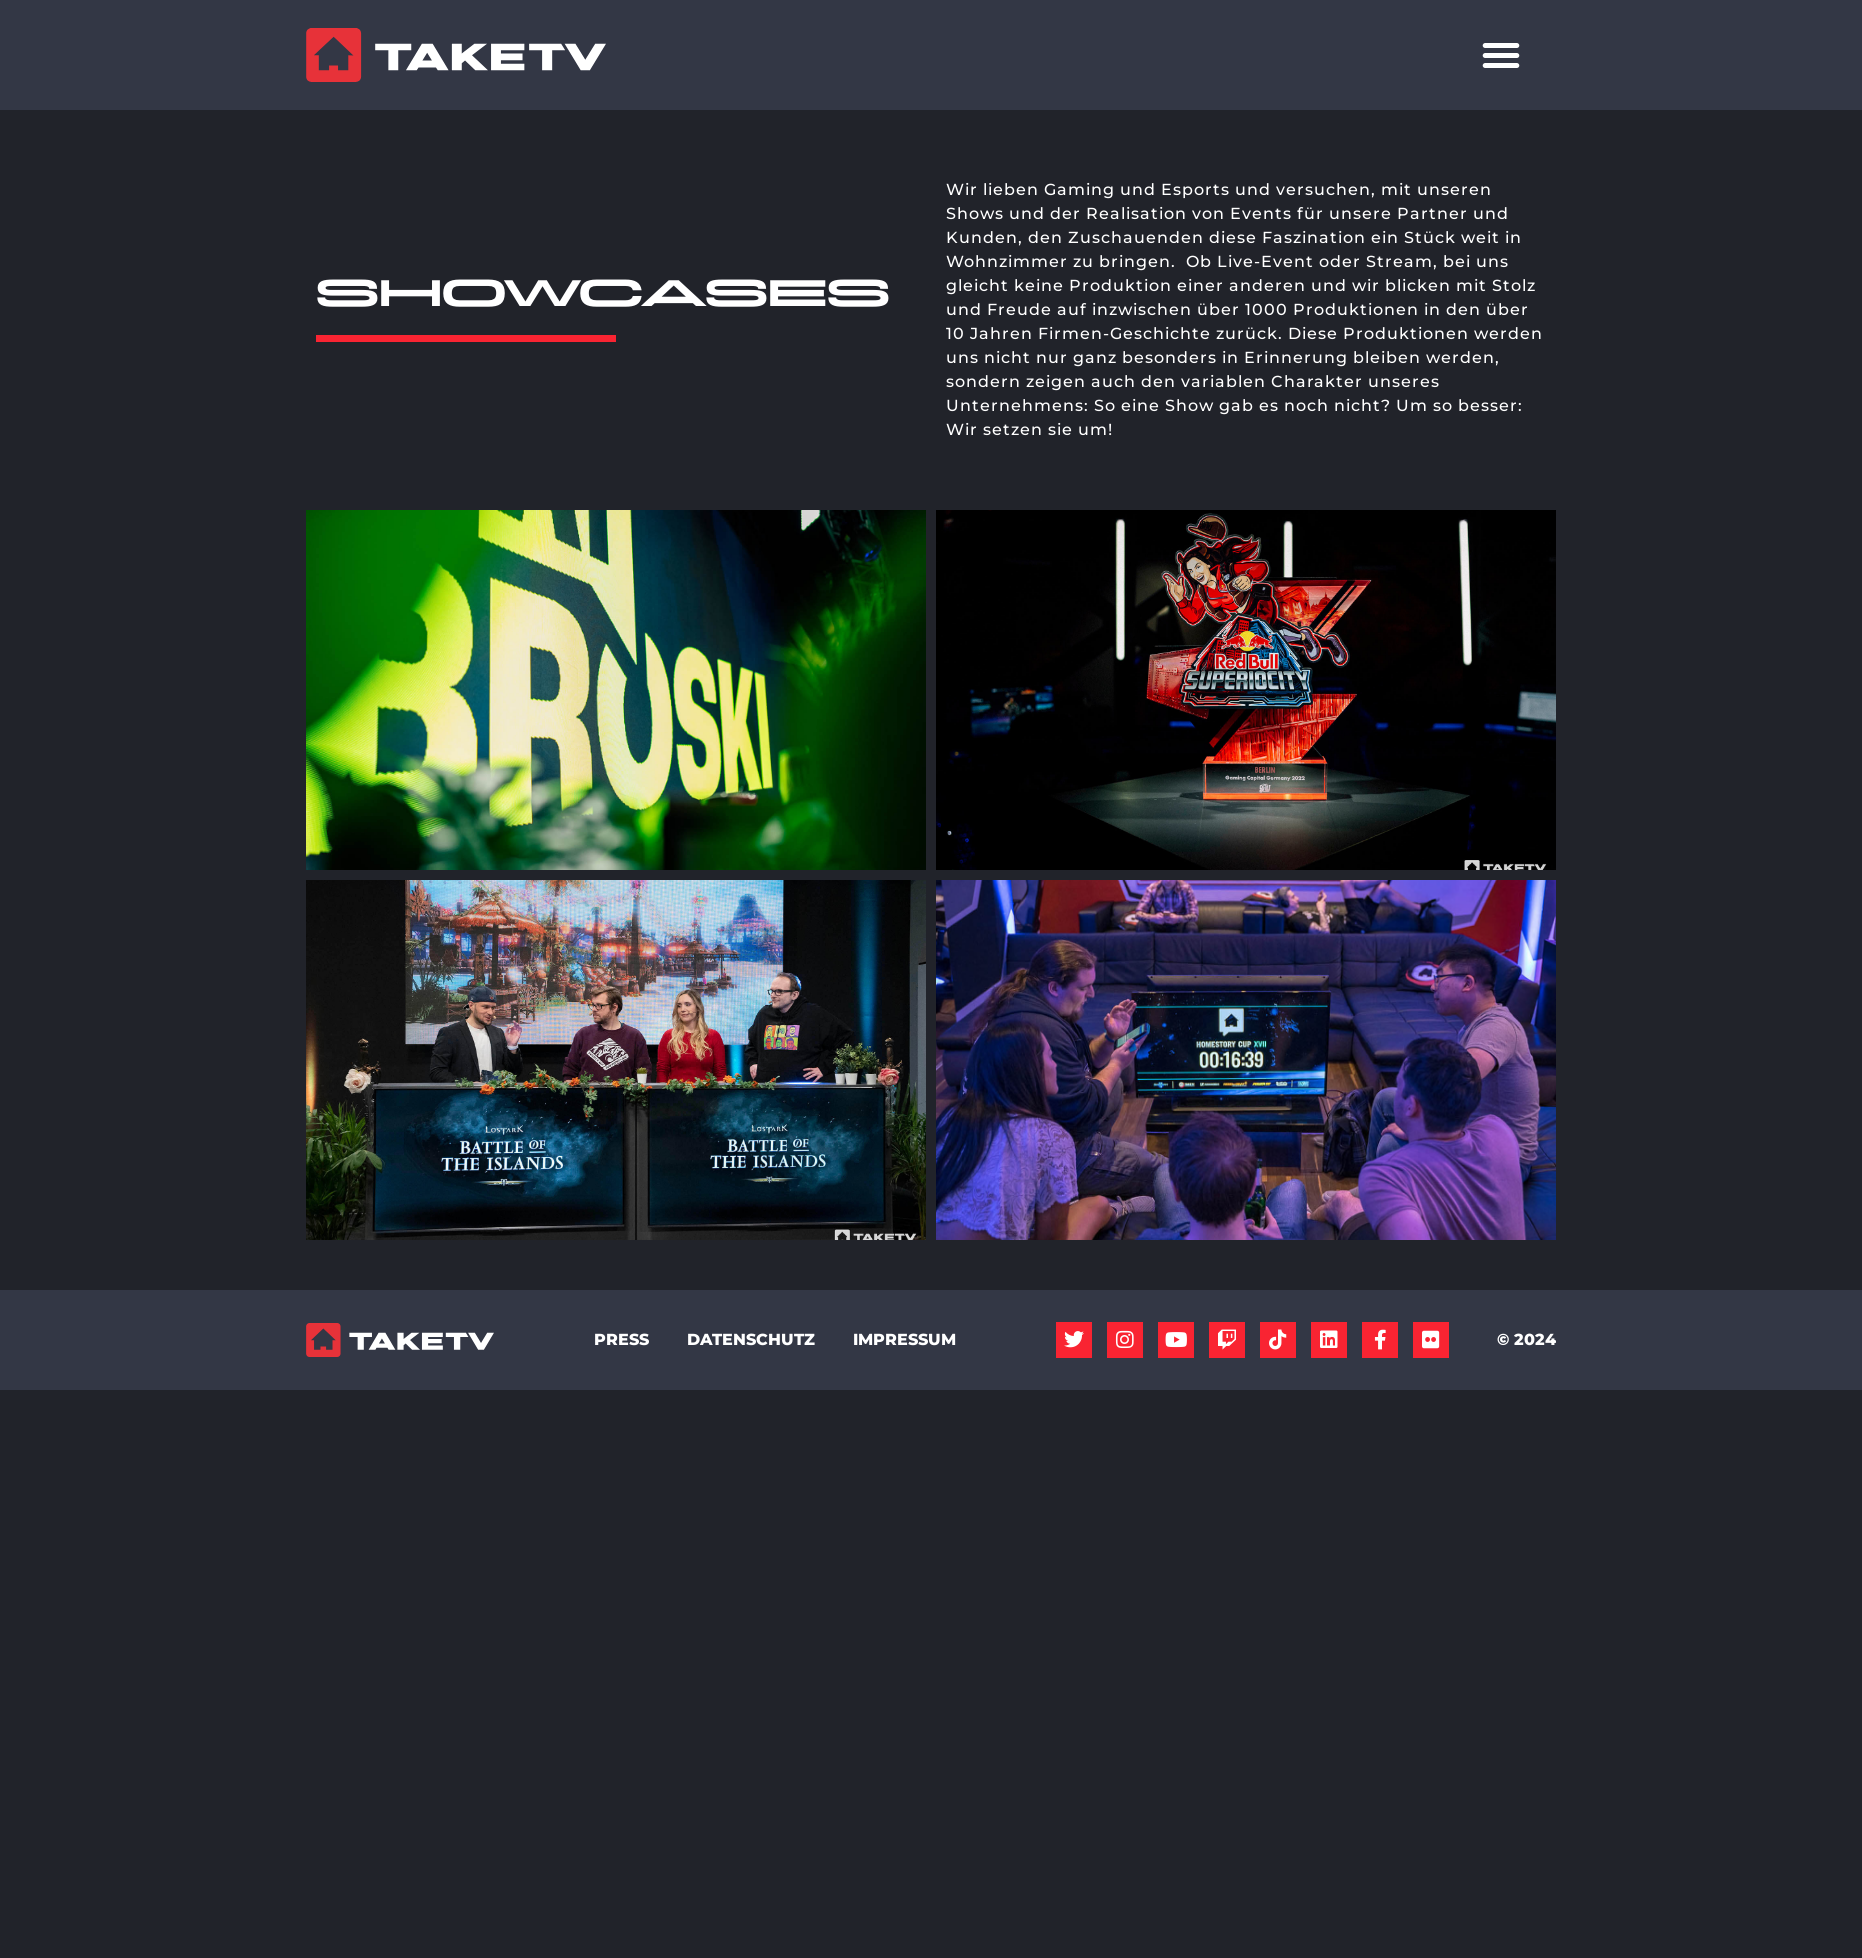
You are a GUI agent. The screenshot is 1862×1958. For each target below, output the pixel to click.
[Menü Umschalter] (1501, 55)
